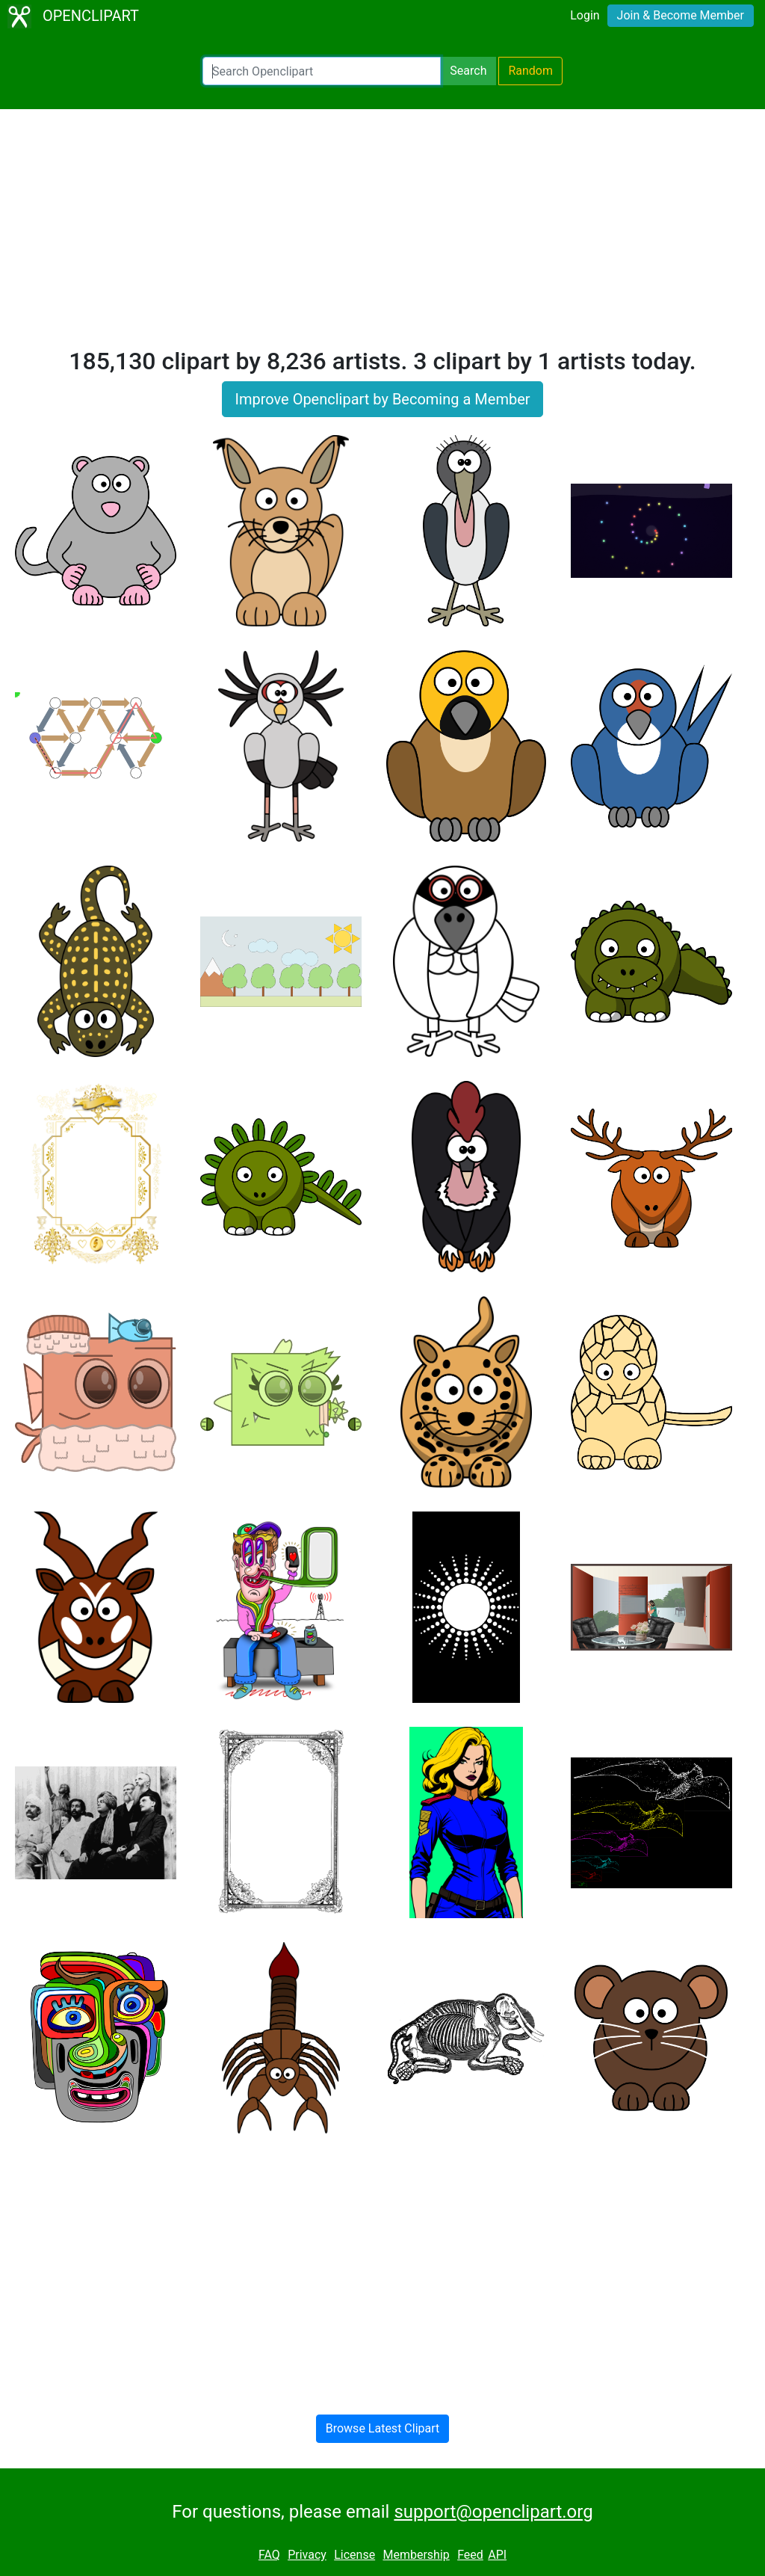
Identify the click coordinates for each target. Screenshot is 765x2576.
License (354, 2555)
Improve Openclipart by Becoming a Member (382, 399)
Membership (415, 2555)
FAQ (269, 2555)
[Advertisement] (382, 234)
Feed (470, 2555)
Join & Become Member (680, 15)
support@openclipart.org (493, 2511)
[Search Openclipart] (321, 71)
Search (468, 71)
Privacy (307, 2555)
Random (530, 71)
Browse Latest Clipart (383, 2428)
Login (584, 15)
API (497, 2555)
